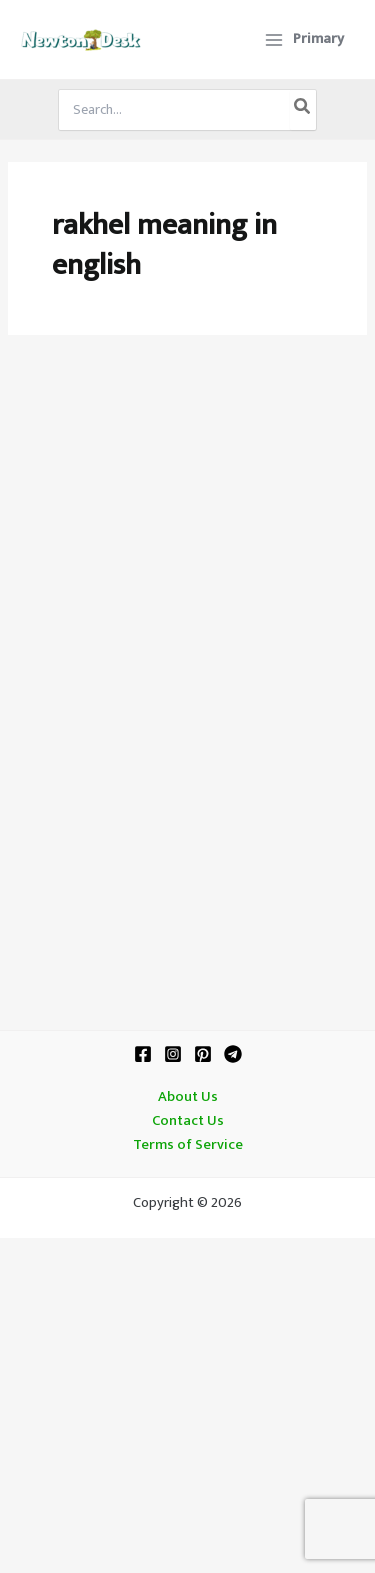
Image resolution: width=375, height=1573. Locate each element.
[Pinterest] (203, 1054)
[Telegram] (233, 1054)
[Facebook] (143, 1054)
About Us (188, 1097)
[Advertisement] (187, 561)
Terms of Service (188, 1145)
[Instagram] (173, 1054)
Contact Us (188, 1121)
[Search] (303, 110)
